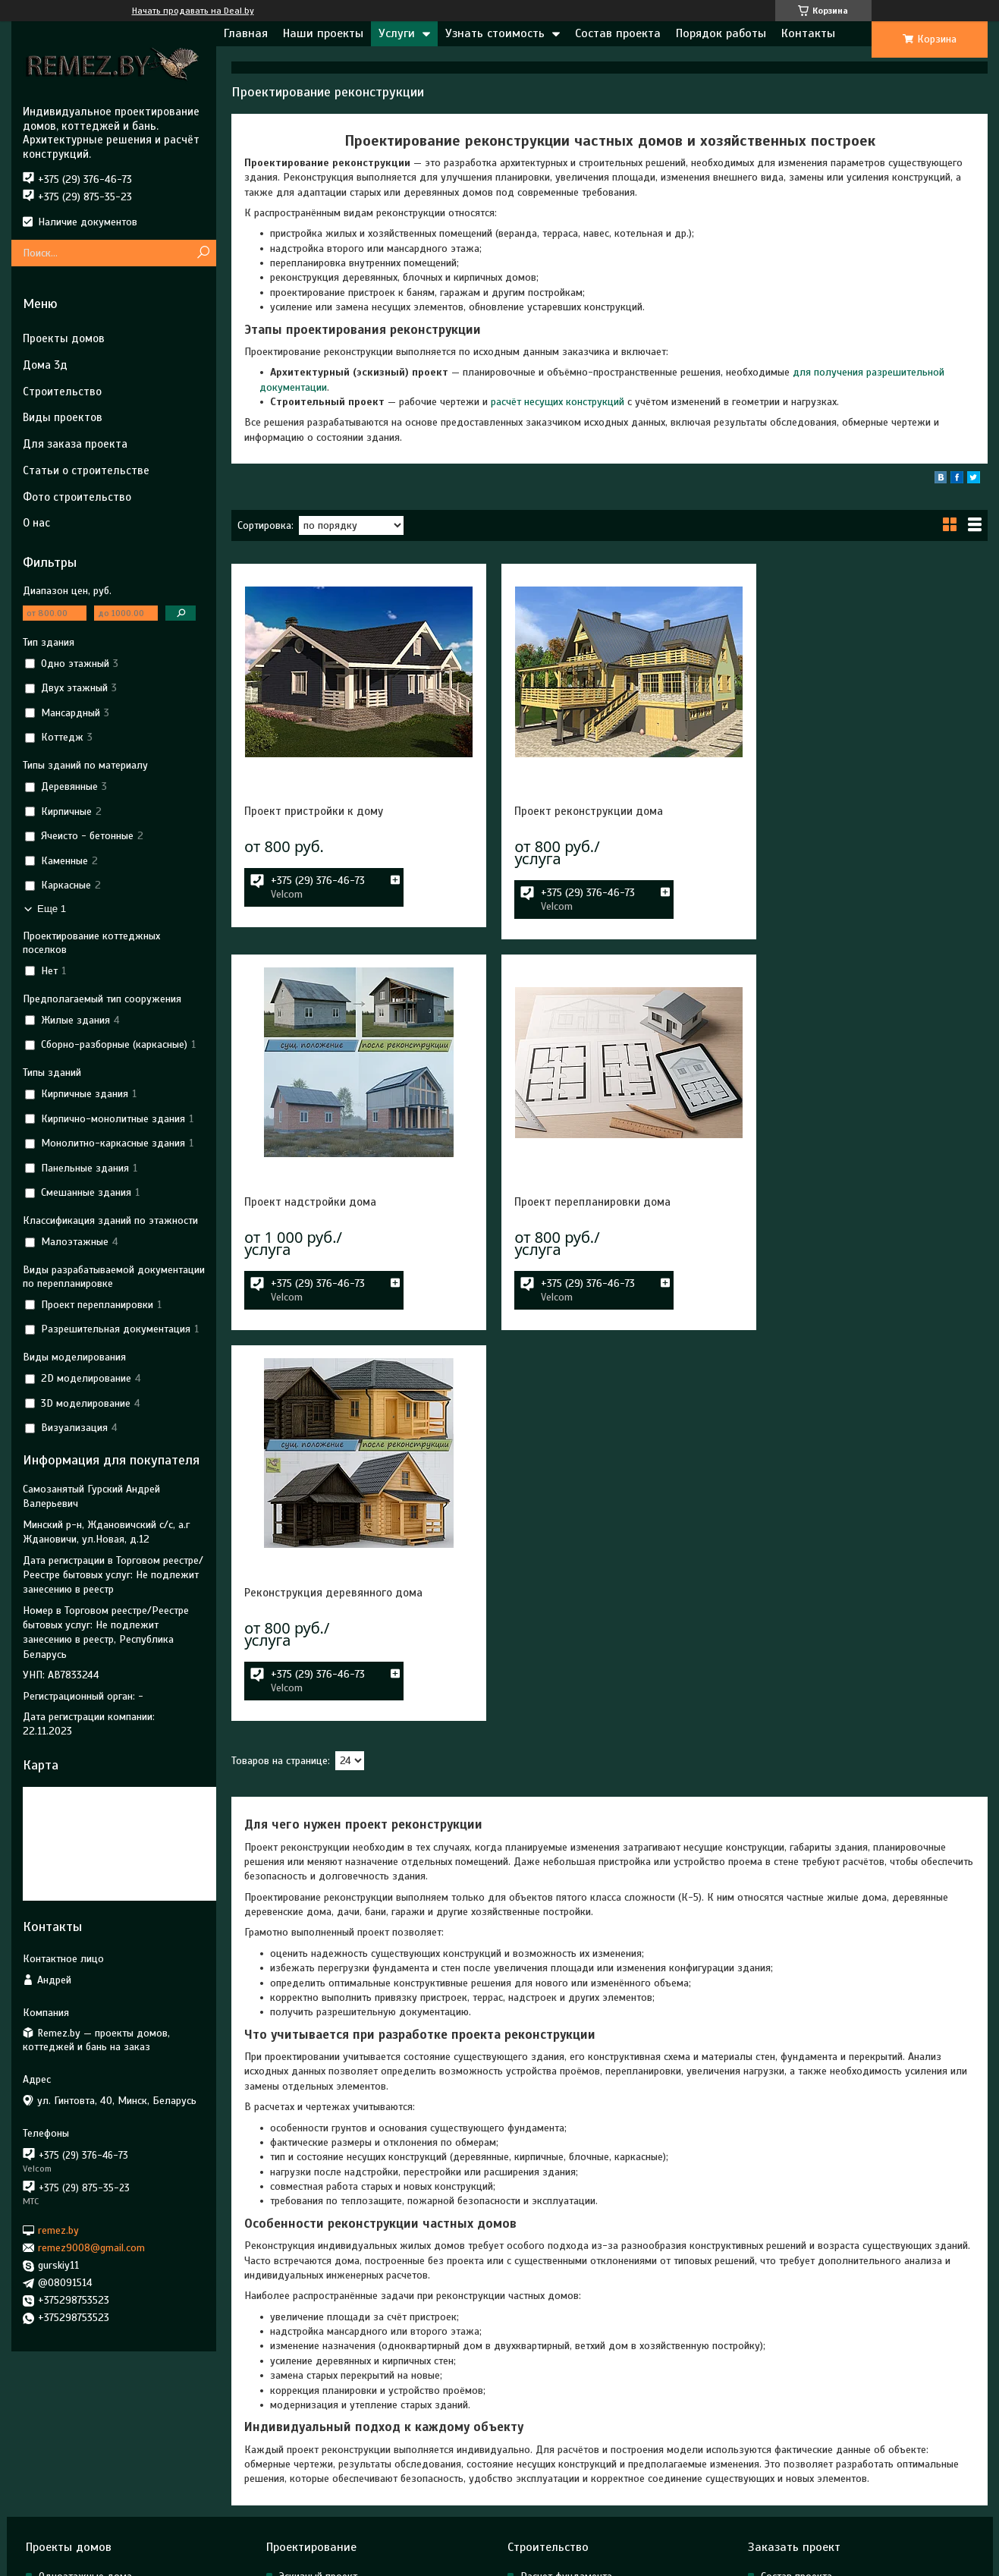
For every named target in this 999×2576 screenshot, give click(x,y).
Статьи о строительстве (86, 470)
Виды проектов (62, 417)
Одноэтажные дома (85, 2411)
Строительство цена (807, 2451)
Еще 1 (51, 908)
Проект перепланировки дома (322, 1202)
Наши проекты (323, 33)
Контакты (808, 33)
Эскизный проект (318, 2411)
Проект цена (790, 2431)
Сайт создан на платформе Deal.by (499, 2548)
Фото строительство (77, 497)
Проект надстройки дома (825, 811)
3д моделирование (324, 2492)
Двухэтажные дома (84, 2451)
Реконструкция (314, 2472)
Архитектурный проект (331, 2431)
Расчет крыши (553, 2451)
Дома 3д (45, 365)
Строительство (62, 391)
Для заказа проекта (75, 444)
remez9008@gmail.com (91, 2247)
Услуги (397, 33)
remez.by (58, 2229)
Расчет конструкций (567, 2431)
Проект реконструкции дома (575, 811)
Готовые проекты (79, 2492)
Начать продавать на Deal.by (193, 10)
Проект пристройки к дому (313, 811)
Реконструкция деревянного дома (590, 1202)
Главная (246, 33)
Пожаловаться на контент (621, 2561)
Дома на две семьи (84, 2472)
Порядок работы (721, 33)
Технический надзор (567, 2472)
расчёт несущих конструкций (557, 401)
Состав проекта (618, 33)
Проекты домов (64, 338)
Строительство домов (571, 2492)
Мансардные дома (82, 2431)
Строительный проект (329, 2451)
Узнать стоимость (495, 33)
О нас (36, 523)
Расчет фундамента (566, 2411)
